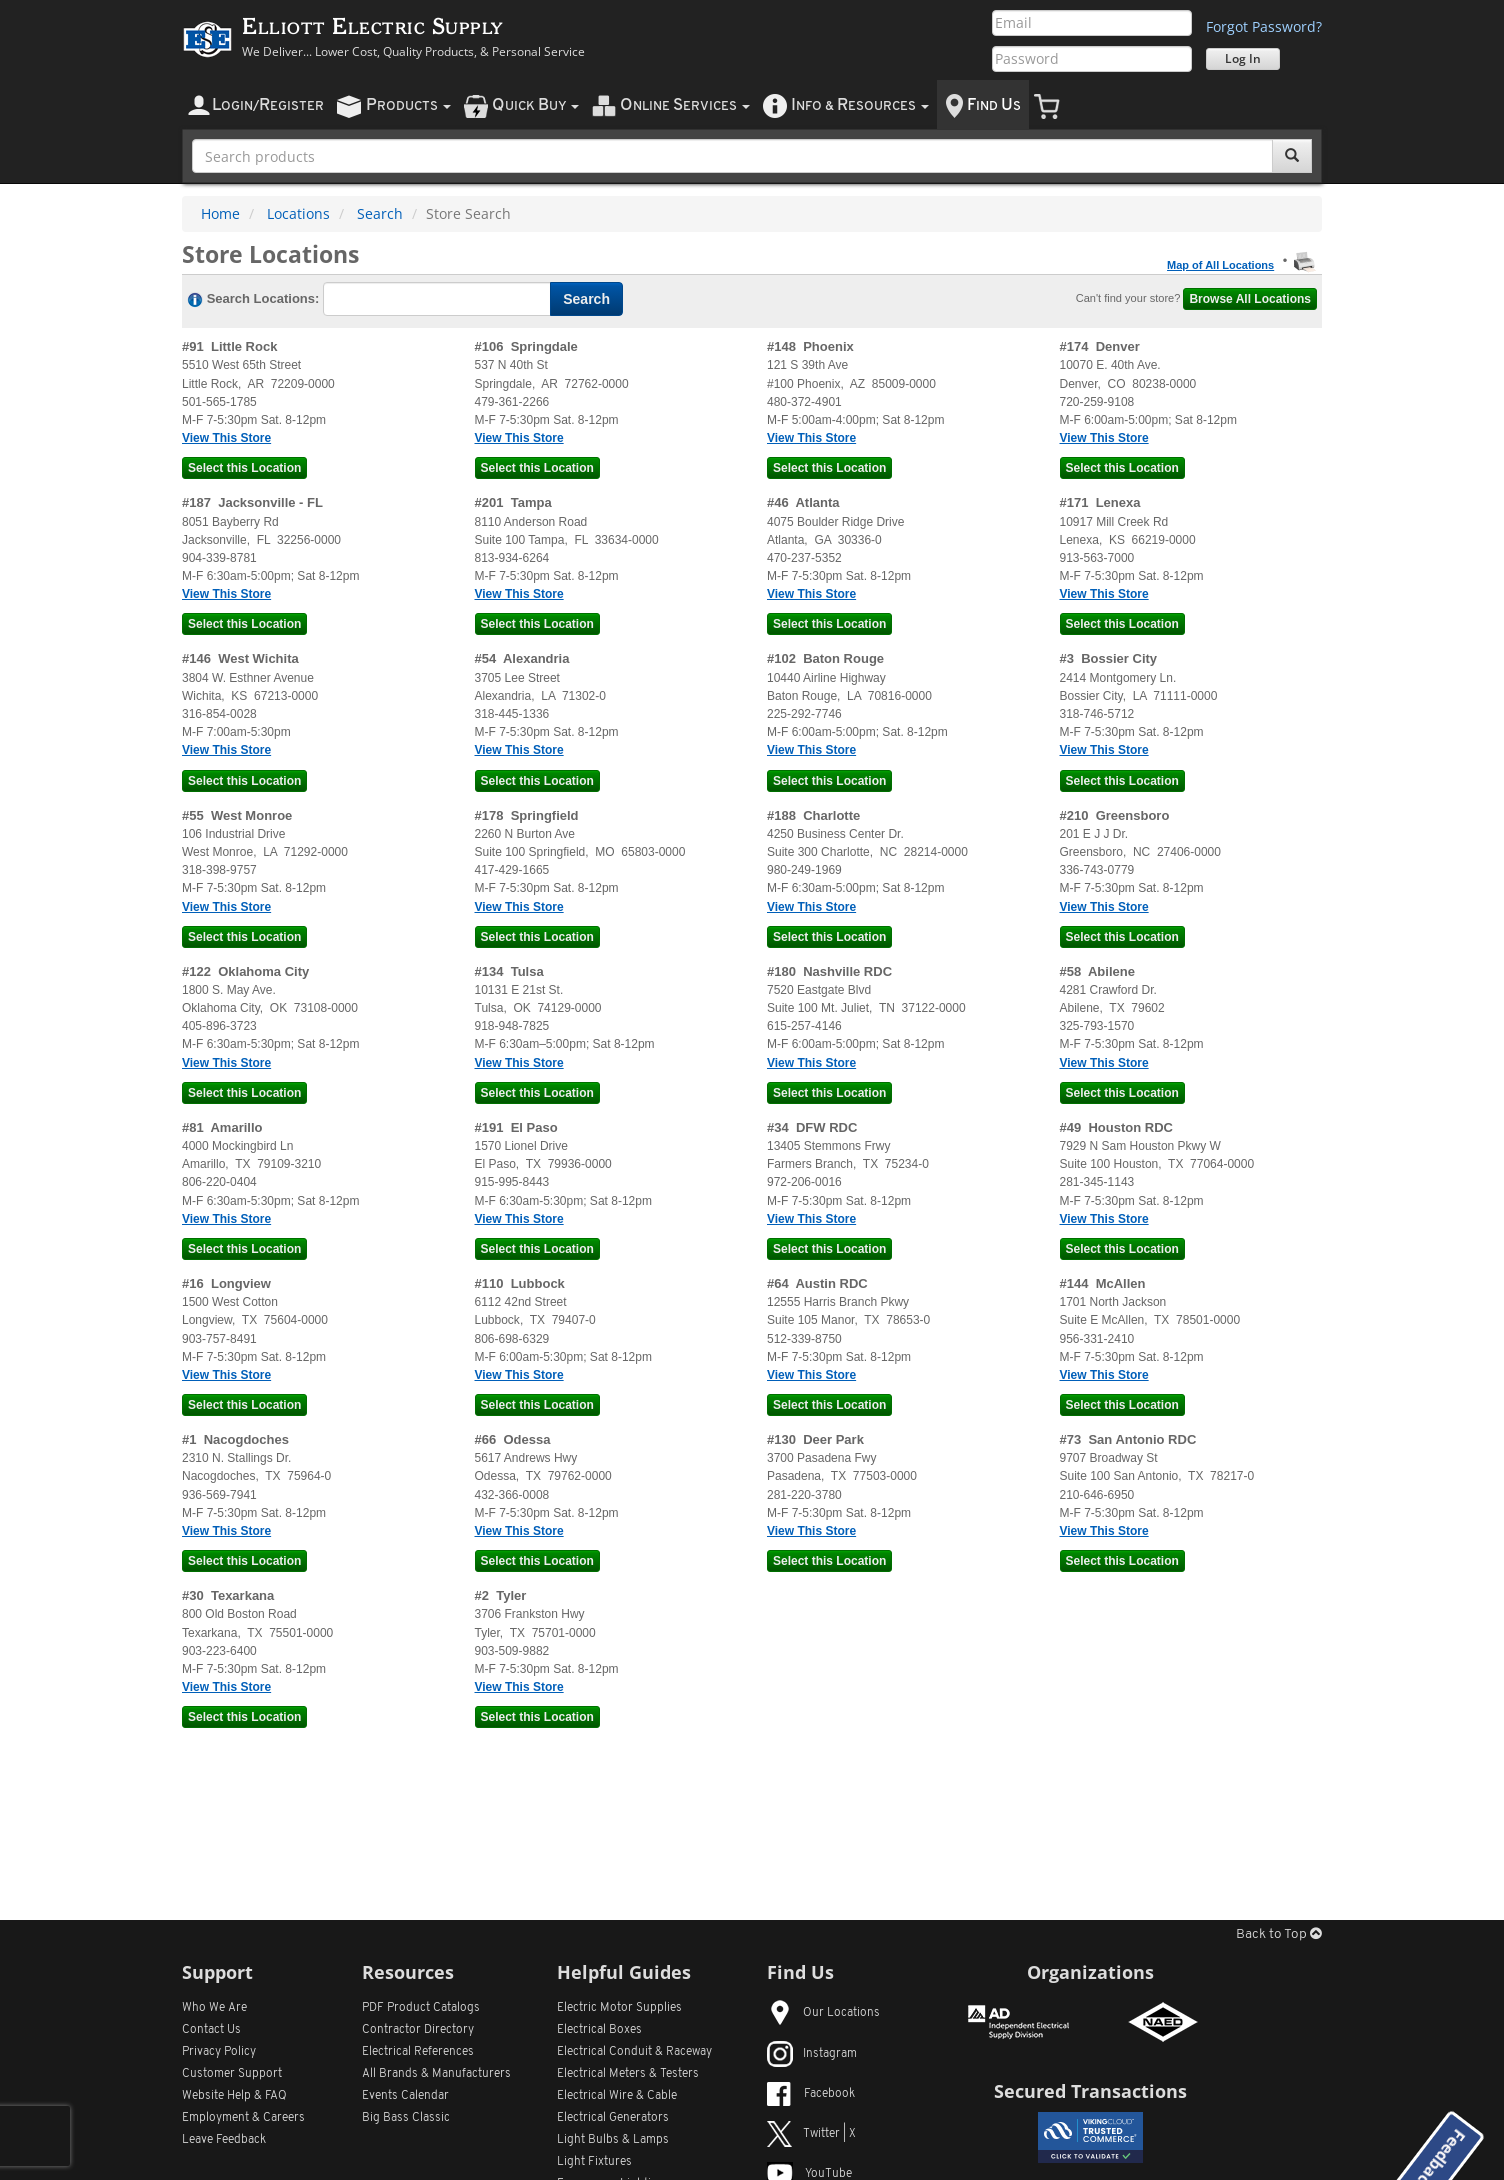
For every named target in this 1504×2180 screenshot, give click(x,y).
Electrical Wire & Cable (617, 2096)
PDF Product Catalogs (421, 2008)
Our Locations (823, 2013)
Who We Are (214, 2008)
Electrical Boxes (599, 2030)
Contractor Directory (418, 2030)
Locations (298, 213)
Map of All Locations (1220, 265)
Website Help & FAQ (234, 2096)
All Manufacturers (436, 2074)
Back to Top (1279, 1934)
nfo (860, 105)
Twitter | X (811, 2134)
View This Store (226, 438)
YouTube (809, 2174)
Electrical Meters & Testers (628, 2074)
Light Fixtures (594, 2162)
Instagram (812, 2054)
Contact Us (211, 2030)
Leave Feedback (224, 2140)
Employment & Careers (243, 2118)
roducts (408, 105)
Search (380, 213)
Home (220, 213)
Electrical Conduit (634, 2052)
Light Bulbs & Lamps (613, 2140)
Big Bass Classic (406, 2118)
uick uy (535, 105)
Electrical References (418, 2052)
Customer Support (232, 2074)
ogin (268, 105)
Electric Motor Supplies (619, 2008)
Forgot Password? (1264, 26)
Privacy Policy (219, 2052)
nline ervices (685, 105)
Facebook (811, 2094)
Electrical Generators (613, 2118)
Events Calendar (405, 2096)
